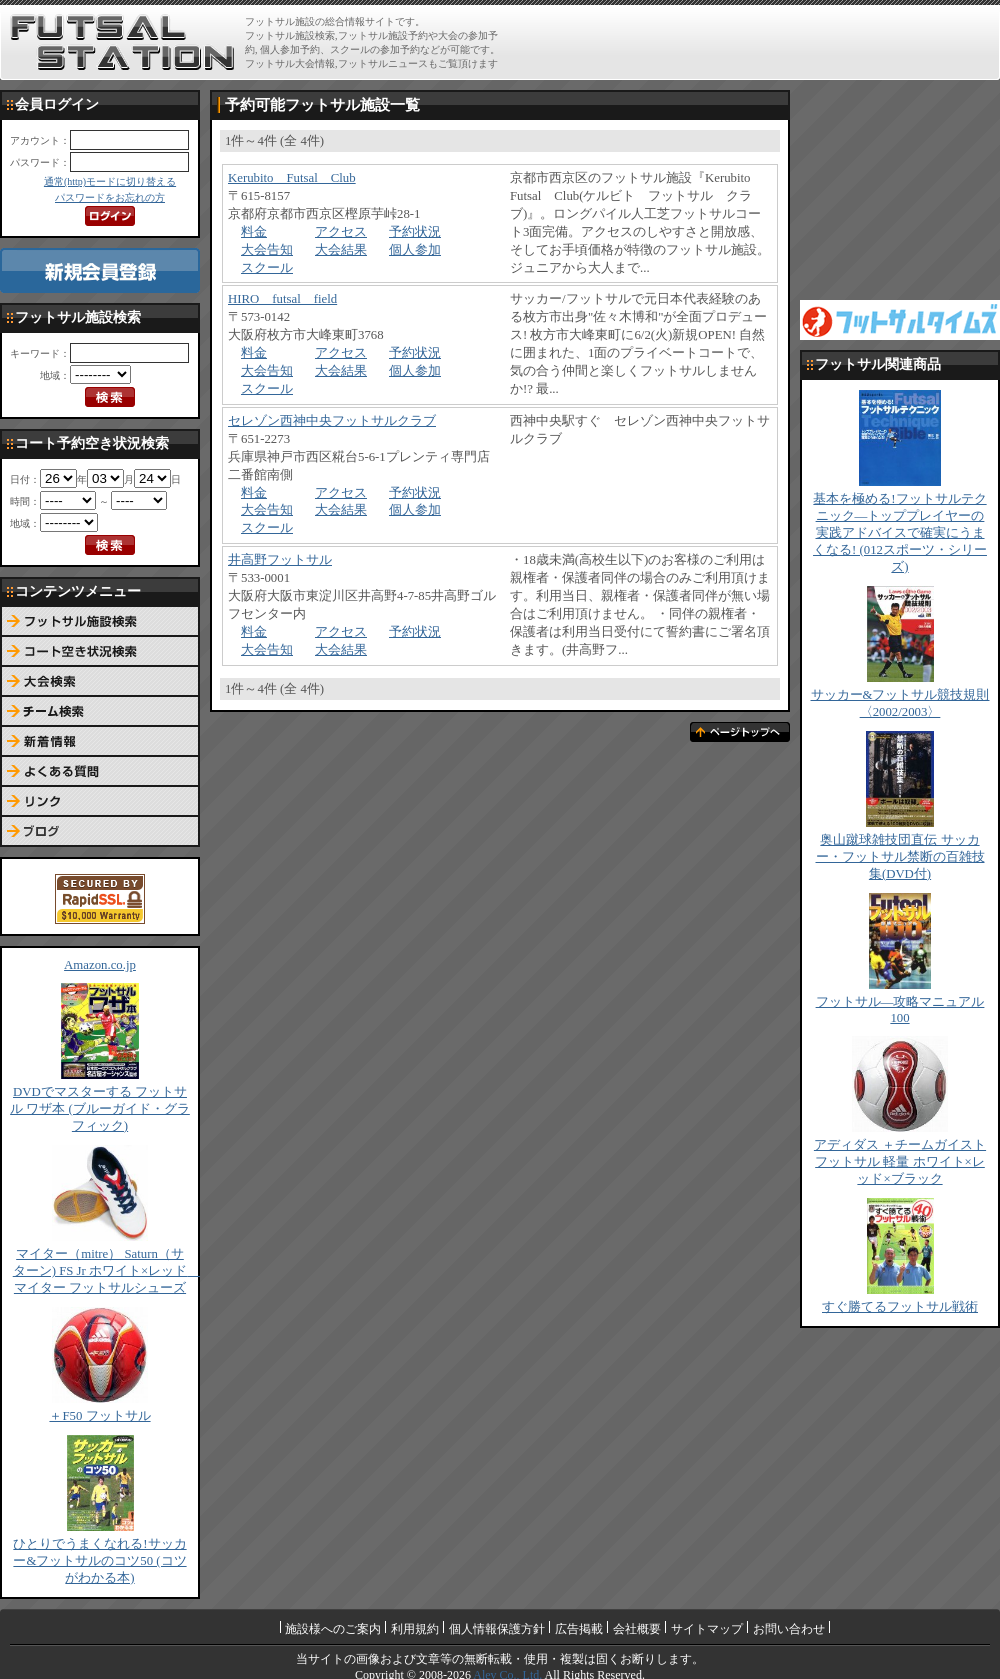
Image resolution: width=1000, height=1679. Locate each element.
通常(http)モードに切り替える (110, 181)
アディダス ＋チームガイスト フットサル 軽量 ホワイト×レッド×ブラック (900, 1162)
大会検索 (100, 682)
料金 (254, 232)
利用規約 (415, 1629)
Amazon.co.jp (100, 965)
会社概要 (637, 1629)
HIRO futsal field (282, 299)
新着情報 (100, 742)
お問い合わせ (789, 1629)
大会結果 (341, 250)
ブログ (100, 832)
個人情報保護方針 (497, 1629)
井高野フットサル (280, 560)
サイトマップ (707, 1629)
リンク (100, 802)
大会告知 (267, 250)
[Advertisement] (900, 190)
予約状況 (415, 232)
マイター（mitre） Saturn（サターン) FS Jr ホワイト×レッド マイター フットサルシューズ (107, 1271)
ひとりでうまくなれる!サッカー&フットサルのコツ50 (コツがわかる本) (99, 1561)
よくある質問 (100, 772)
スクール (267, 268)
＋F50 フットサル (99, 1416)
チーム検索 (100, 712)
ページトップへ (740, 732)
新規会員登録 (100, 270)
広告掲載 (579, 1629)
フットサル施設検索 (100, 622)
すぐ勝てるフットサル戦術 (900, 1307)
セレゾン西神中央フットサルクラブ (332, 421)
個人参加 (415, 250)
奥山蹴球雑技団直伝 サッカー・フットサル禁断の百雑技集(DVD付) (900, 857)
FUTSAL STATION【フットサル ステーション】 (122, 43)
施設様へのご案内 (333, 1629)
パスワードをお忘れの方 (110, 197)
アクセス (341, 232)
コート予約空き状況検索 (100, 652)
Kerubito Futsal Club (292, 178)
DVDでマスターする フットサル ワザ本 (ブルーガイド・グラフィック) (100, 1109)
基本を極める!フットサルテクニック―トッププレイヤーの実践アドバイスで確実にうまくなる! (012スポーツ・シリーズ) (900, 533)
